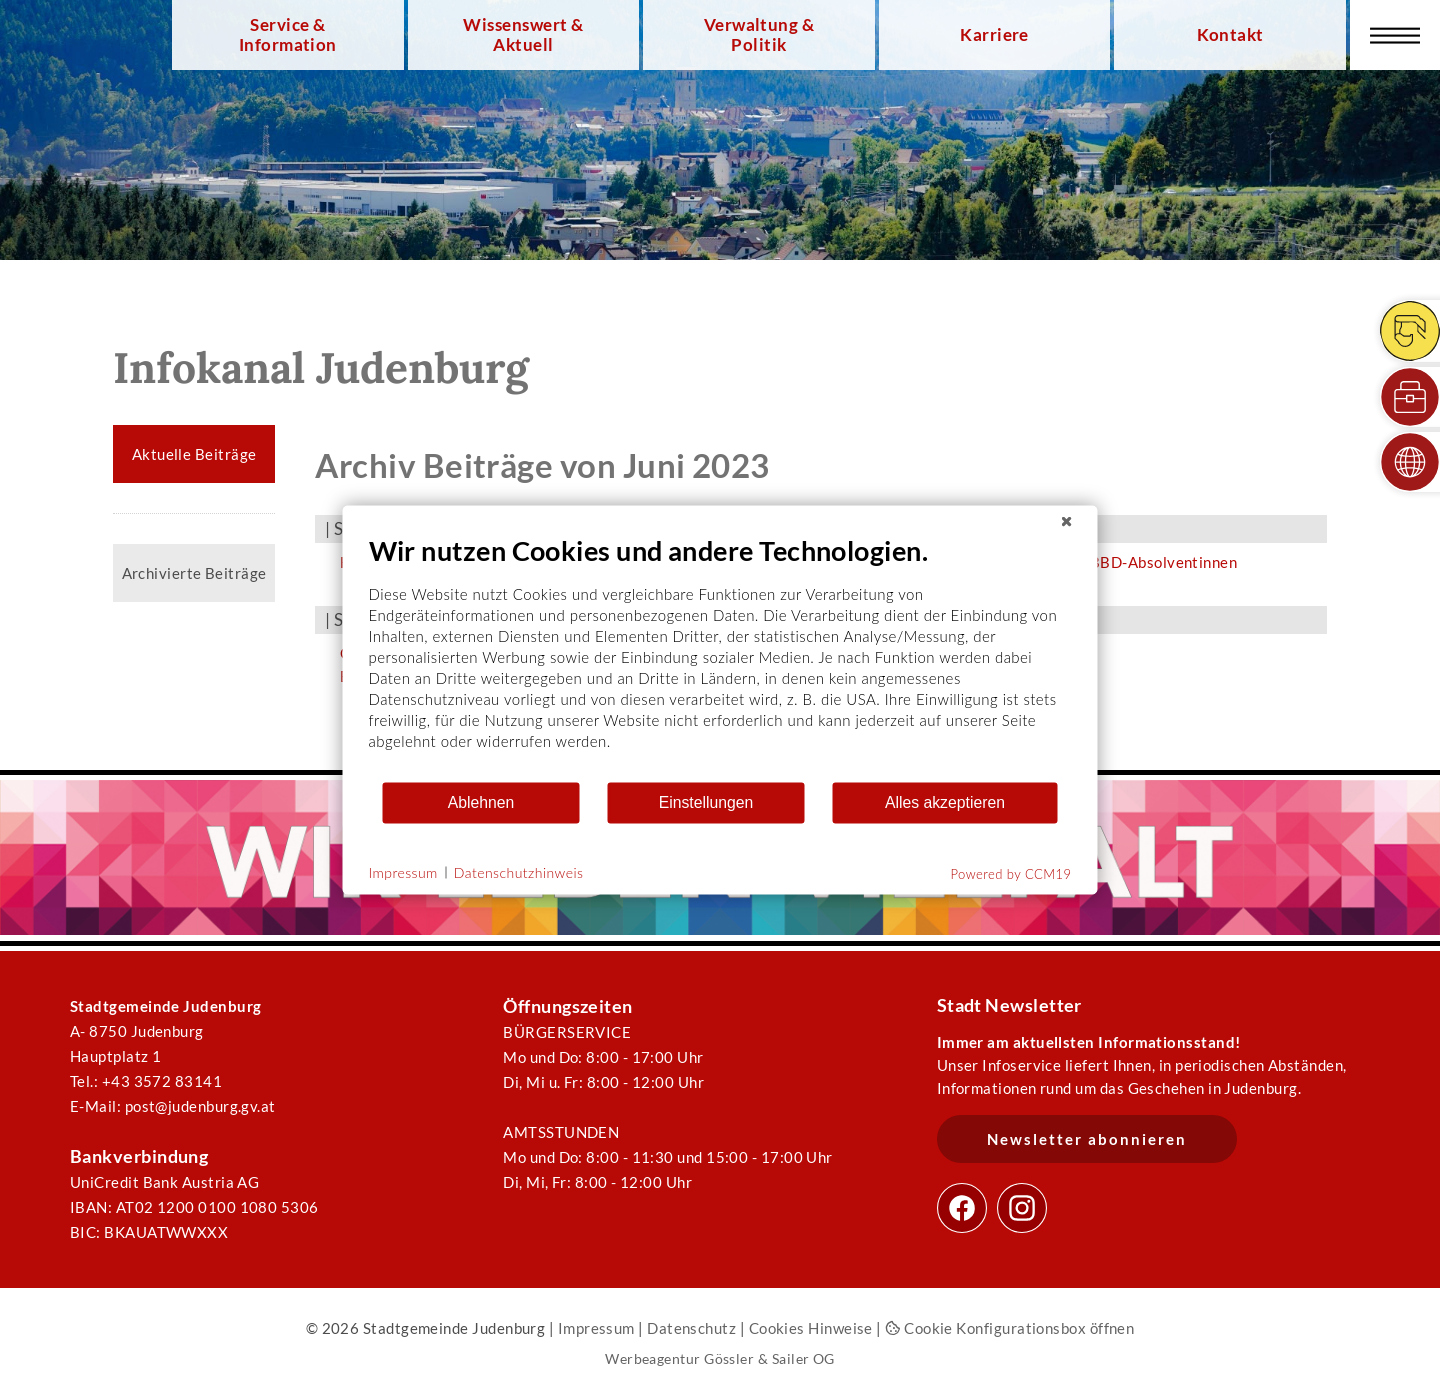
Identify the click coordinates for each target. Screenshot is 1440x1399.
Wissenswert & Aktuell (523, 35)
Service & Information (288, 35)
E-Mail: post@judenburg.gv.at (173, 1106)
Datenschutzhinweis (519, 872)
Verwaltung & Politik (759, 35)
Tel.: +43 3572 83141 (146, 1081)
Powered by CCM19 (1011, 873)
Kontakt (1230, 35)
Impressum (596, 1328)
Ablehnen (481, 802)
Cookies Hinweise (811, 1328)
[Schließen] (1067, 521)
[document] (720, 656)
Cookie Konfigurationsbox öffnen (1009, 1328)
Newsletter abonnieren (1087, 1139)
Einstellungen (706, 802)
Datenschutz (691, 1328)
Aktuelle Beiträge (194, 454)
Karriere (994, 35)
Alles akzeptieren (945, 802)
